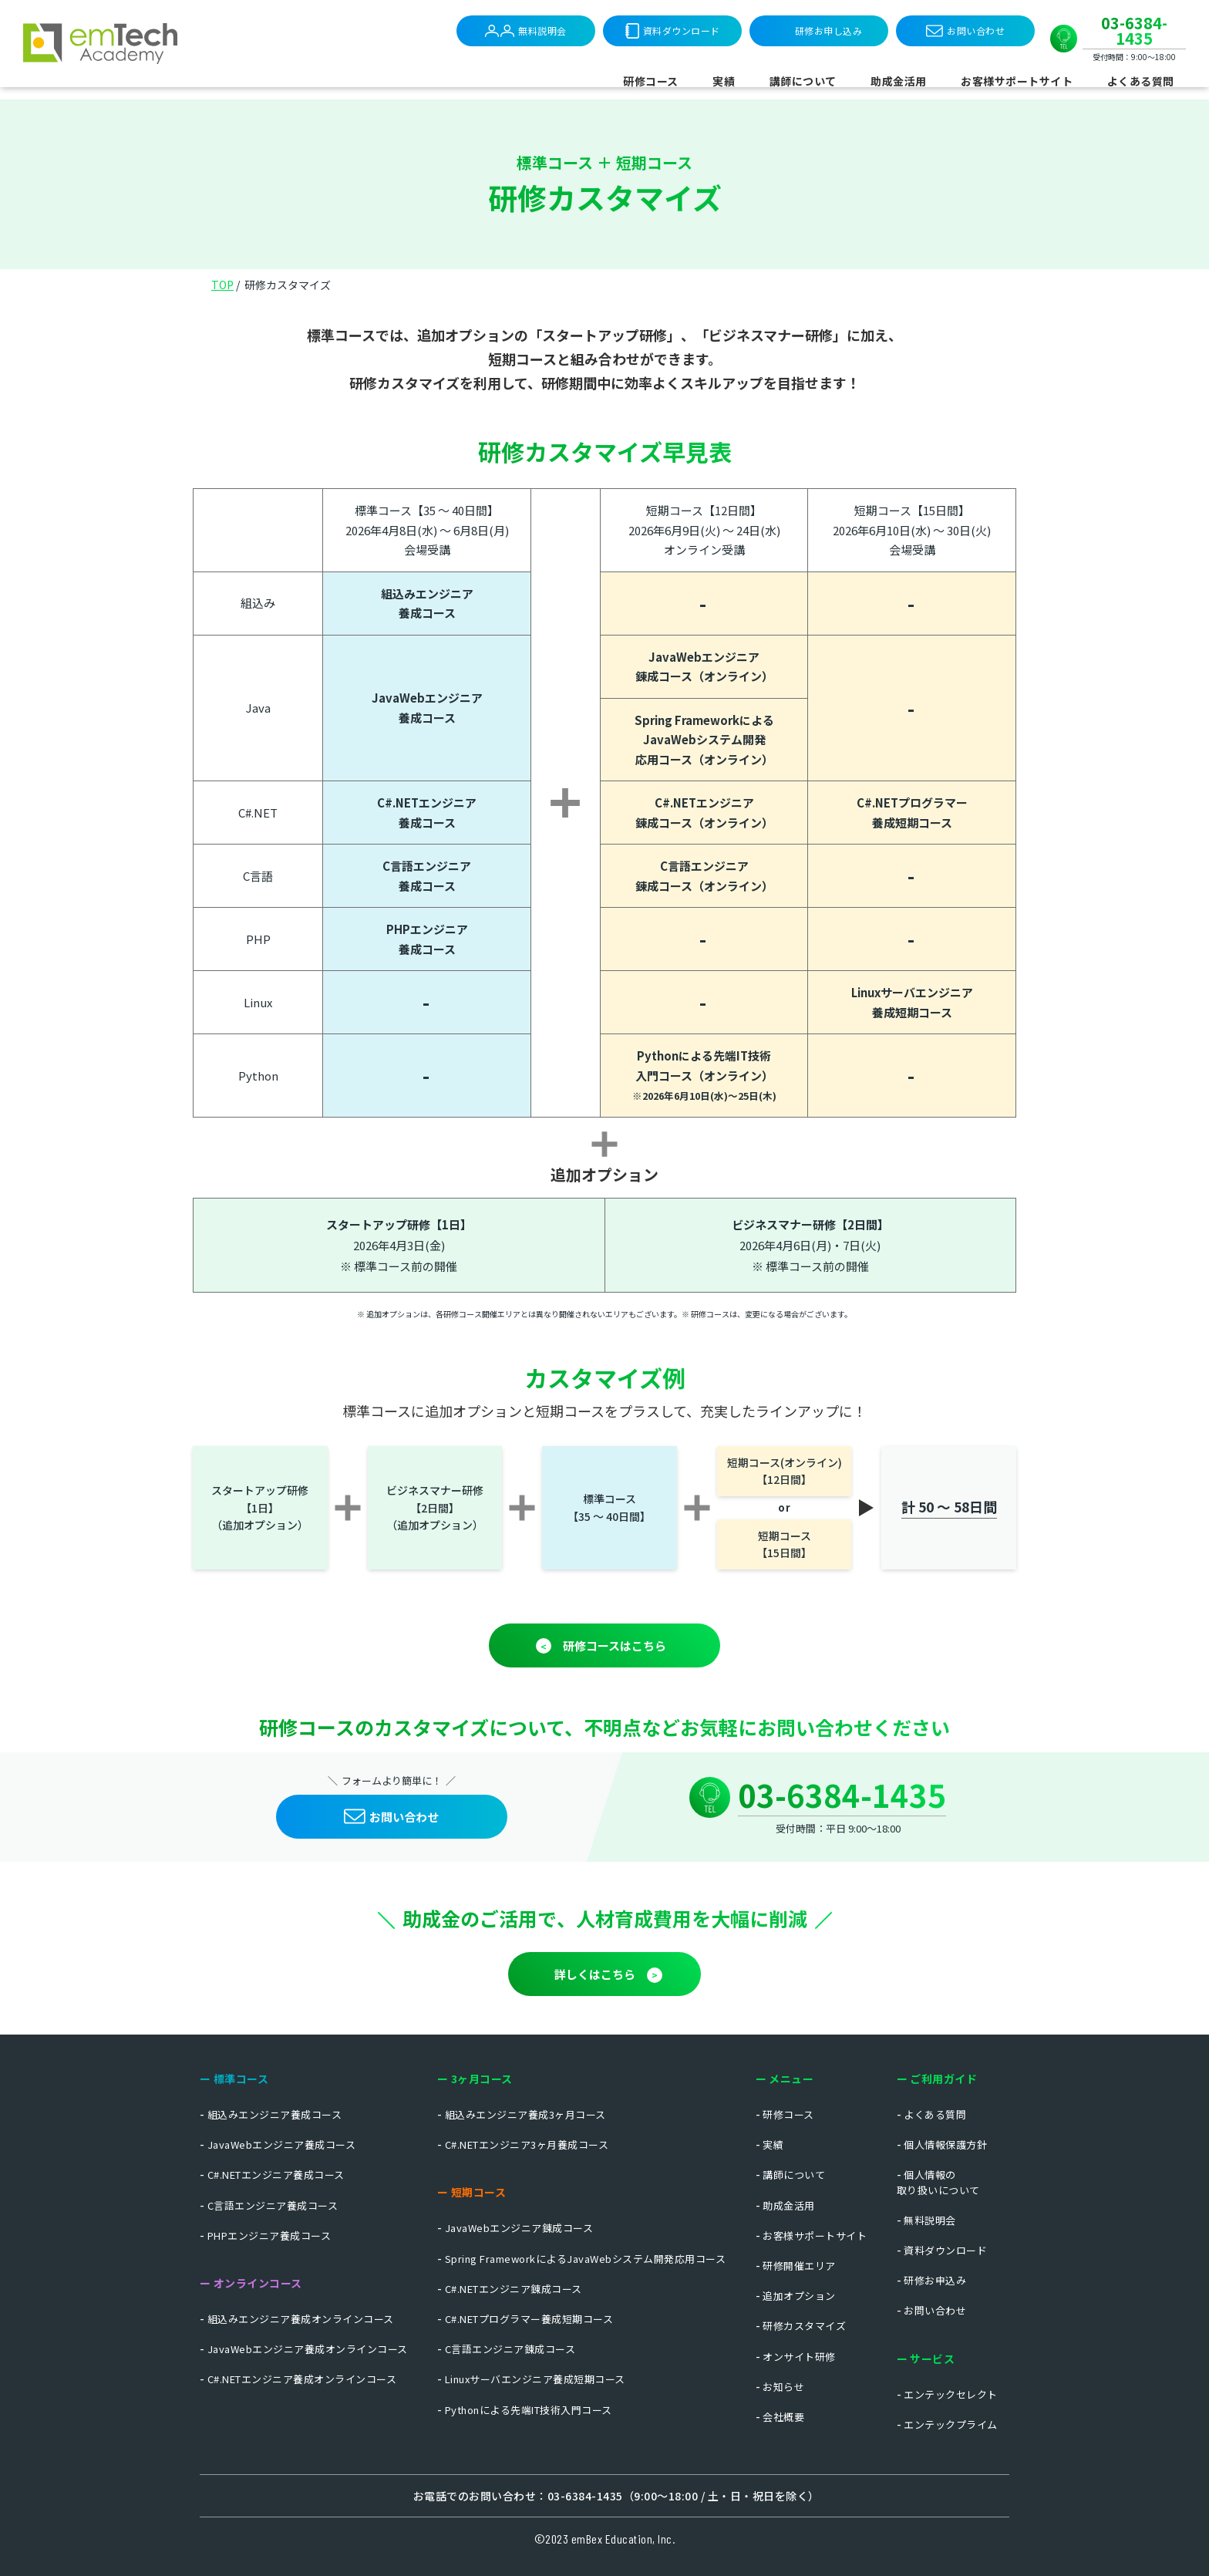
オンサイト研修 (799, 2356)
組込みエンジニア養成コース (274, 2114)
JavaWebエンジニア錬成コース (519, 2227)
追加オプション (799, 2295)
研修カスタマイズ (804, 2325)
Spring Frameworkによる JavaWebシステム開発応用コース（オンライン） (704, 739)
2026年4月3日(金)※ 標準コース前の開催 (399, 1245)
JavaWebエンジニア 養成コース (427, 708)
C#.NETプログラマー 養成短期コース (912, 812)
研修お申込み (935, 2280)
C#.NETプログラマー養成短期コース (529, 2318)
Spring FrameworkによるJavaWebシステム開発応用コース (585, 2258)
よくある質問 (1140, 81)
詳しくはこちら (594, 1974)
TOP (222, 284)
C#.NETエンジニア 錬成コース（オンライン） (704, 812)
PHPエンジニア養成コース (427, 939)
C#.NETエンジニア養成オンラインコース (302, 2379)
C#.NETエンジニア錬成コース (513, 2288)
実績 (723, 81)
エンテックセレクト (951, 2394)
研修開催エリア (799, 2265)
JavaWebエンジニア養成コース (281, 2144)
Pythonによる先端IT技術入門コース (528, 2409)
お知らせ (783, 2386)
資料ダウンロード (672, 31)
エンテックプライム (951, 2424)
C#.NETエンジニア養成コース (276, 2174)
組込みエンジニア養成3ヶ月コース (525, 2114)
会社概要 (783, 2416)
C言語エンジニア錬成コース (510, 2349)
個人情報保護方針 (945, 2144)
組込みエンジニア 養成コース (427, 603)
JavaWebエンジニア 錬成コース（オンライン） (704, 667)
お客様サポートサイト (1017, 81)
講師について (803, 81)
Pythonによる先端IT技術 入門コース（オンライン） (704, 1075)
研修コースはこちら (614, 1645)
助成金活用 (899, 81)
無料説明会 (526, 31)
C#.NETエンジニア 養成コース (427, 812)
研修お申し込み (829, 30)
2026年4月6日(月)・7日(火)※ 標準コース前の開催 (810, 1245)
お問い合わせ (965, 31)
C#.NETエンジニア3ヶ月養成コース (527, 2144)
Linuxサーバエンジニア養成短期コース (535, 2379)
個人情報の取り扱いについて (938, 2182)
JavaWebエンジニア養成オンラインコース (307, 2349)
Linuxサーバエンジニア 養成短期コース (912, 1002)
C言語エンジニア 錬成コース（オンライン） (704, 876)
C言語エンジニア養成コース (426, 876)
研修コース (651, 81)
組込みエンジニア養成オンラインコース (300, 2318)
